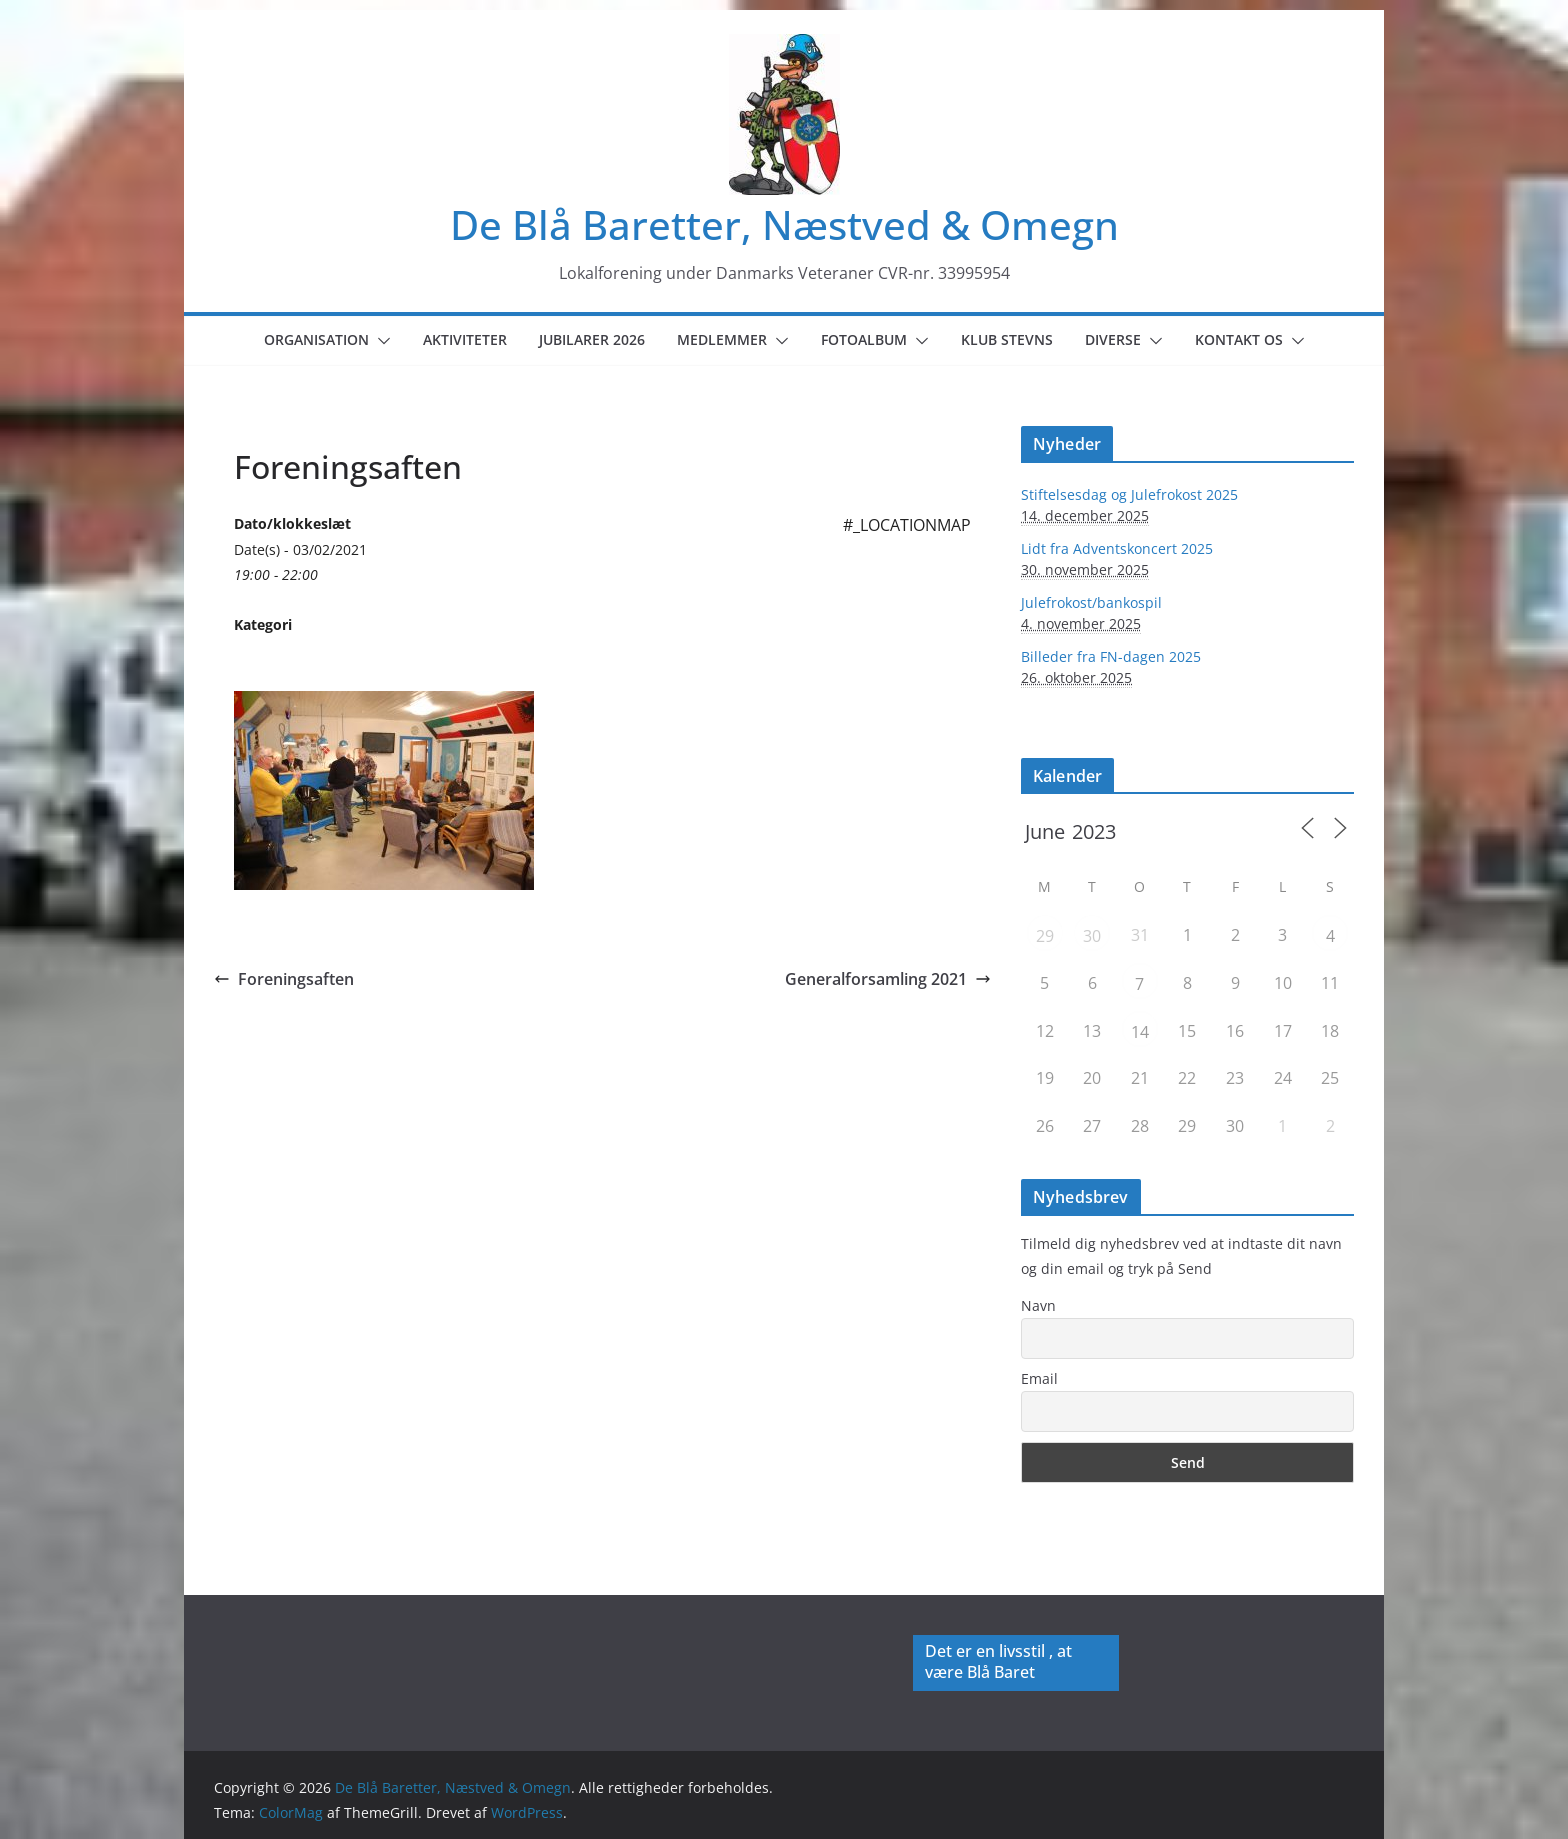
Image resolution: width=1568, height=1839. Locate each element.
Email (1039, 1378)
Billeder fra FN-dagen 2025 (1111, 656)
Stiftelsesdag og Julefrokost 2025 (1129, 494)
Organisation (316, 339)
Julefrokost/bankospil (1091, 602)
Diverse (1113, 339)
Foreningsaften (284, 979)
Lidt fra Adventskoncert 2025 (1117, 548)
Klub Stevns (1007, 339)
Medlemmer (722, 339)
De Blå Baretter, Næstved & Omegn (784, 224)
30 (1092, 936)
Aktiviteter (465, 339)
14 (1140, 1032)
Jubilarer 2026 (592, 339)
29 (1045, 936)
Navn (1038, 1305)
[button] (380, 341)
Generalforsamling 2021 (888, 979)
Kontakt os (1239, 339)
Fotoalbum (864, 339)
